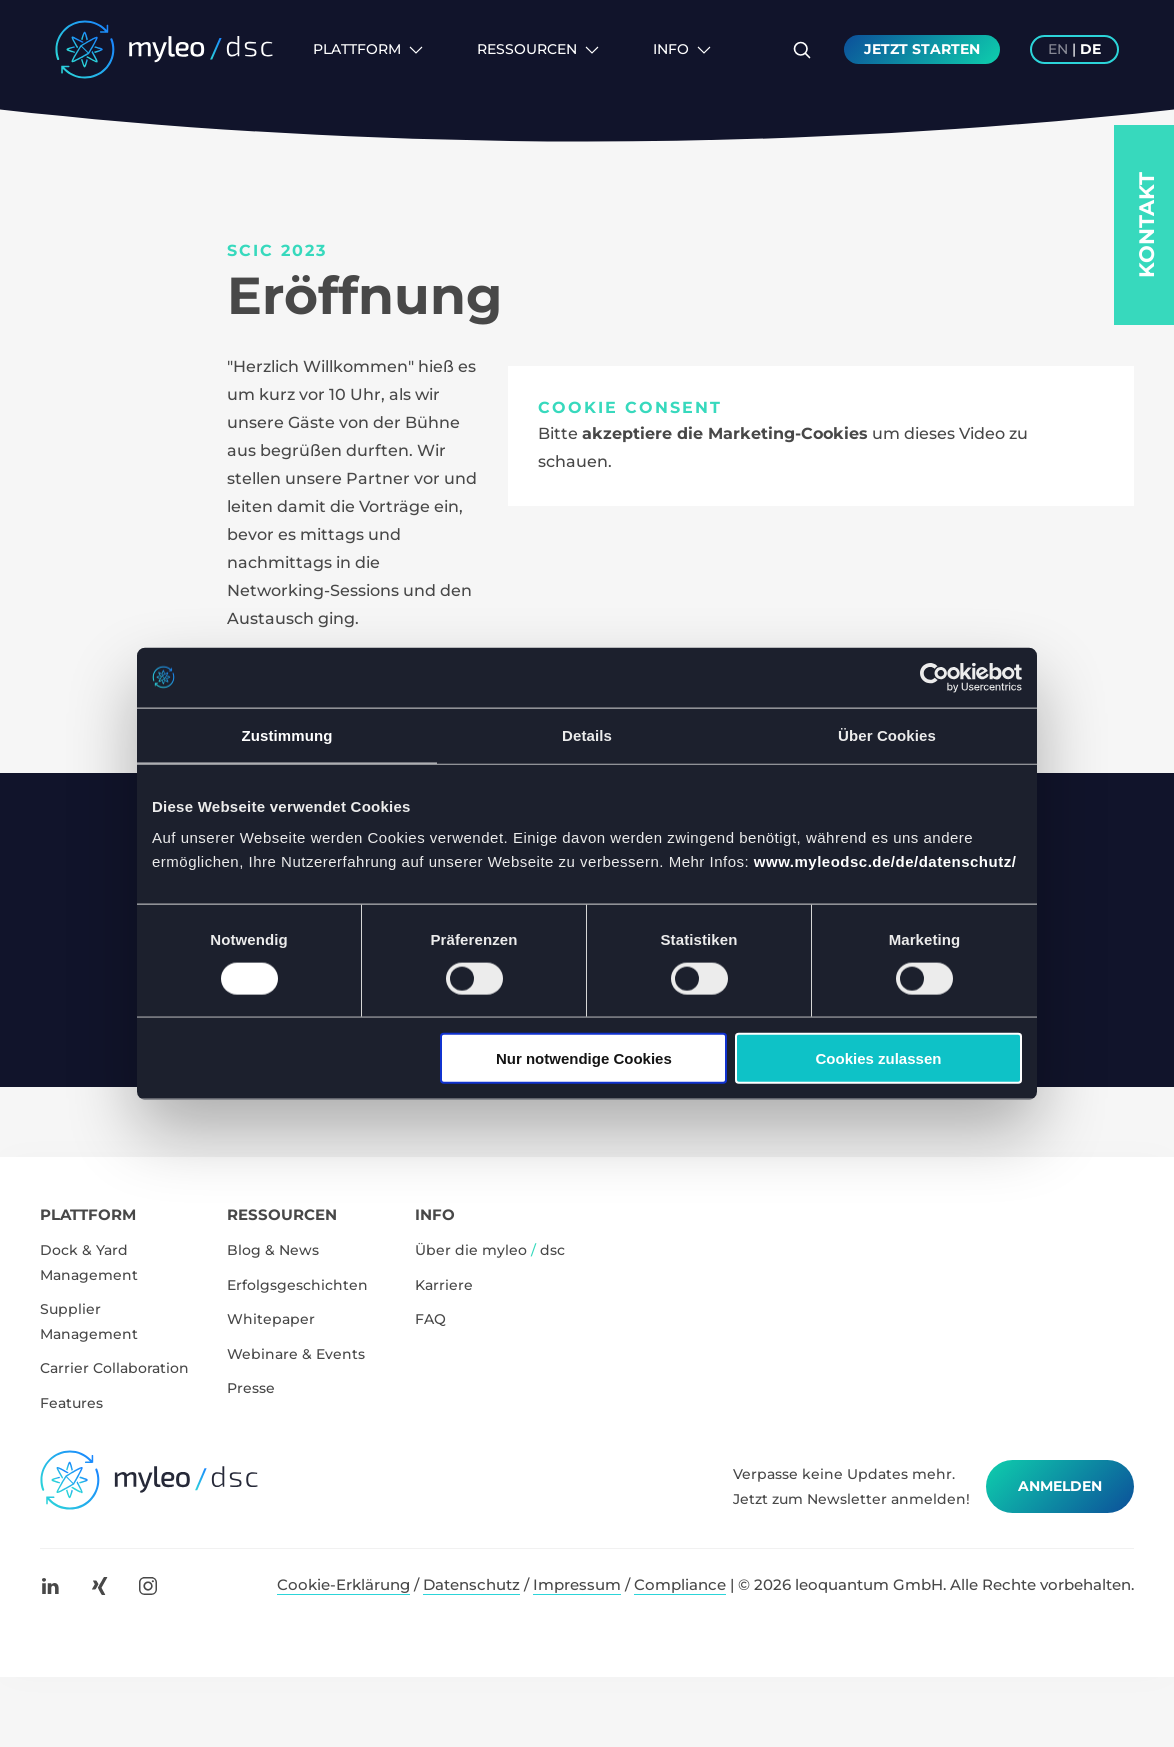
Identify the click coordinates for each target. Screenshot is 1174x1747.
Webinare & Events (296, 1354)
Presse (251, 1388)
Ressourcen (538, 49)
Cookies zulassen (879, 1058)
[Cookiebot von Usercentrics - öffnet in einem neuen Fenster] (934, 677)
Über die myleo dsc (490, 1250)
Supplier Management (89, 1321)
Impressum (577, 1584)
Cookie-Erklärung (343, 1584)
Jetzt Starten (922, 49)
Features (71, 1403)
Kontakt (1146, 225)
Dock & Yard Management (89, 1262)
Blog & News (273, 1250)
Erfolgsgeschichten (297, 1285)
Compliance (680, 1584)
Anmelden (1060, 1486)
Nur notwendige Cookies (584, 1058)
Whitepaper (271, 1319)
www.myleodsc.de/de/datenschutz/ (885, 861)
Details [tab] (587, 734)
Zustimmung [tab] (287, 734)
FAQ (430, 1319)
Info (682, 49)
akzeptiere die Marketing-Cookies (725, 433)
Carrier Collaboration (114, 1368)
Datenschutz (471, 1584)
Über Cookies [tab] (887, 734)
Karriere (444, 1285)
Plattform (368, 49)
